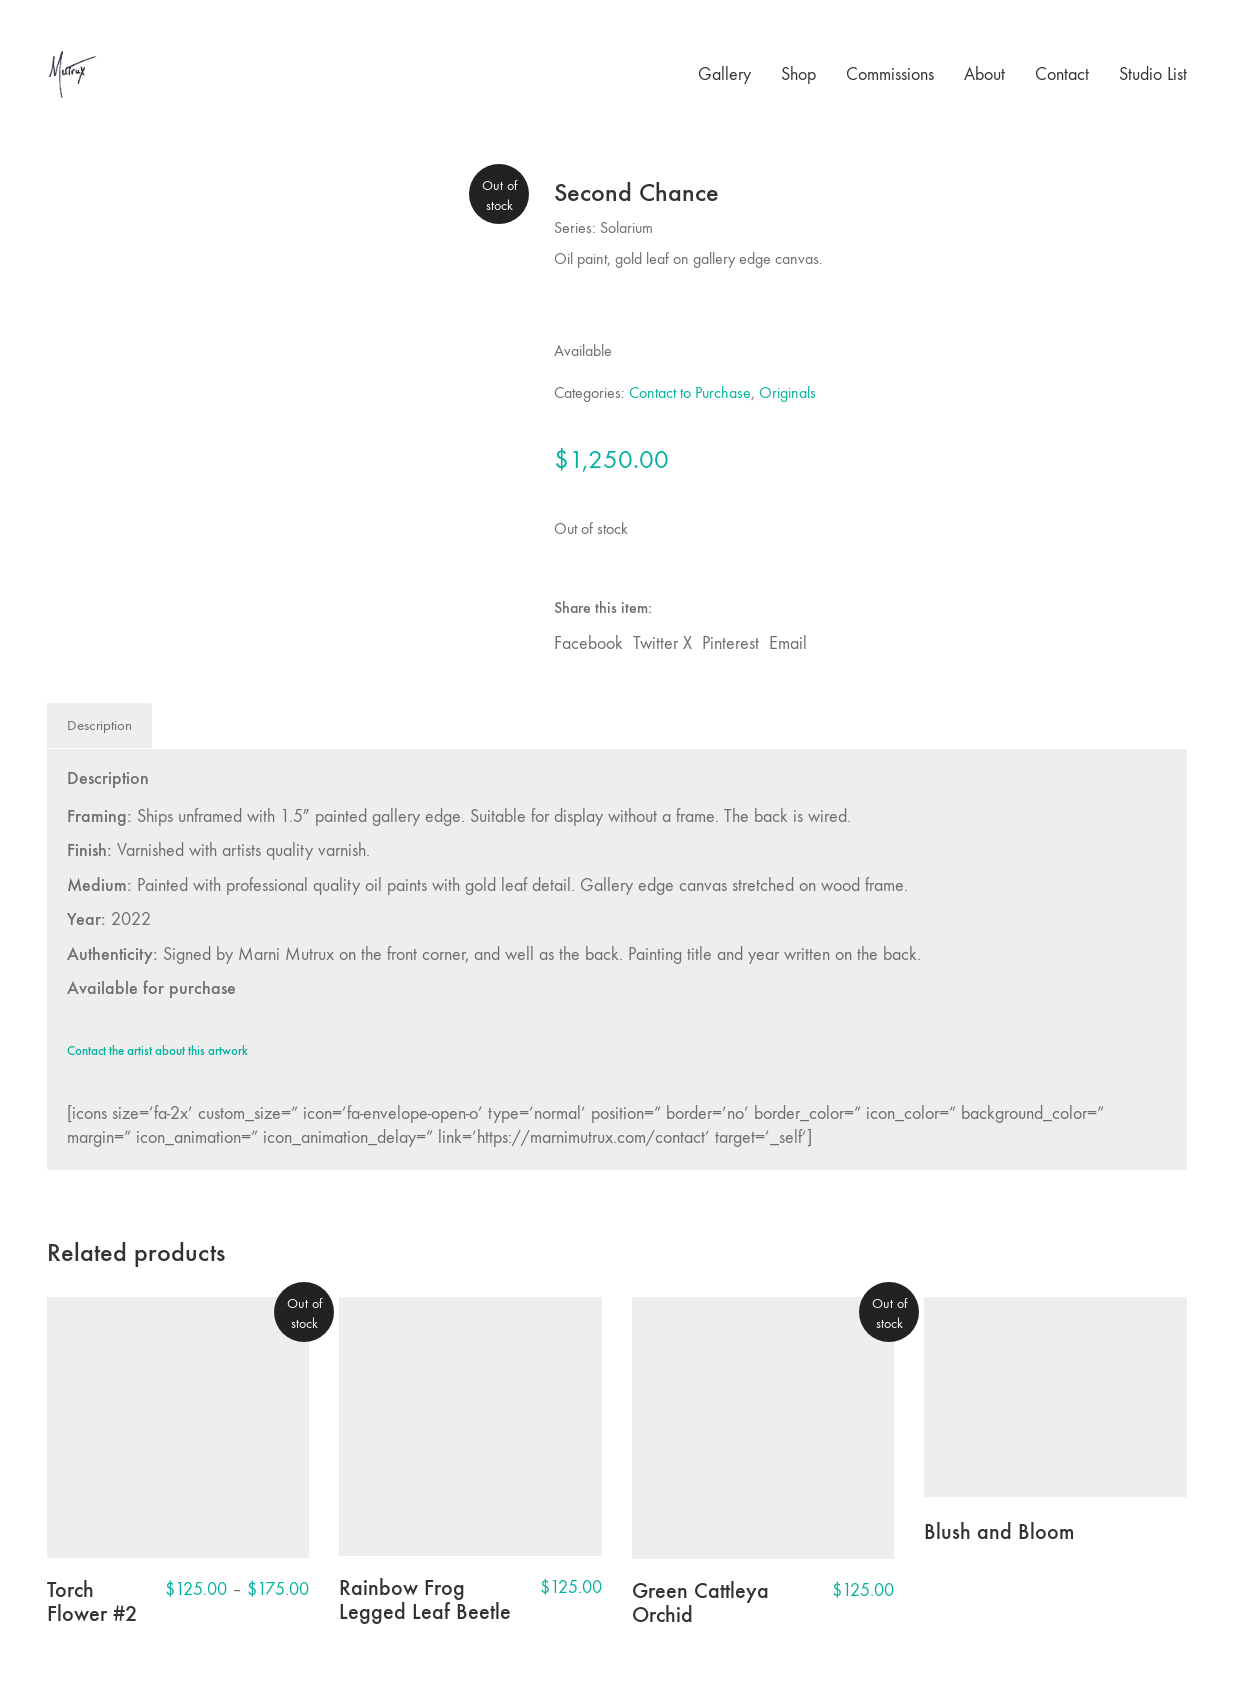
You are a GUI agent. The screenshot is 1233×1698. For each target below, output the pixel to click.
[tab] (100, 726)
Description (99, 725)
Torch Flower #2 (92, 1602)
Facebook (588, 643)
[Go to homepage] (72, 74)
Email (788, 643)
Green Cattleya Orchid (700, 1603)
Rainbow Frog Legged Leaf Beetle (425, 1600)
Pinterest (730, 643)
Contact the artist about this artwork (157, 1051)
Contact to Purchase (690, 392)
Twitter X (662, 643)
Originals (787, 392)
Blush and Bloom (999, 1532)
